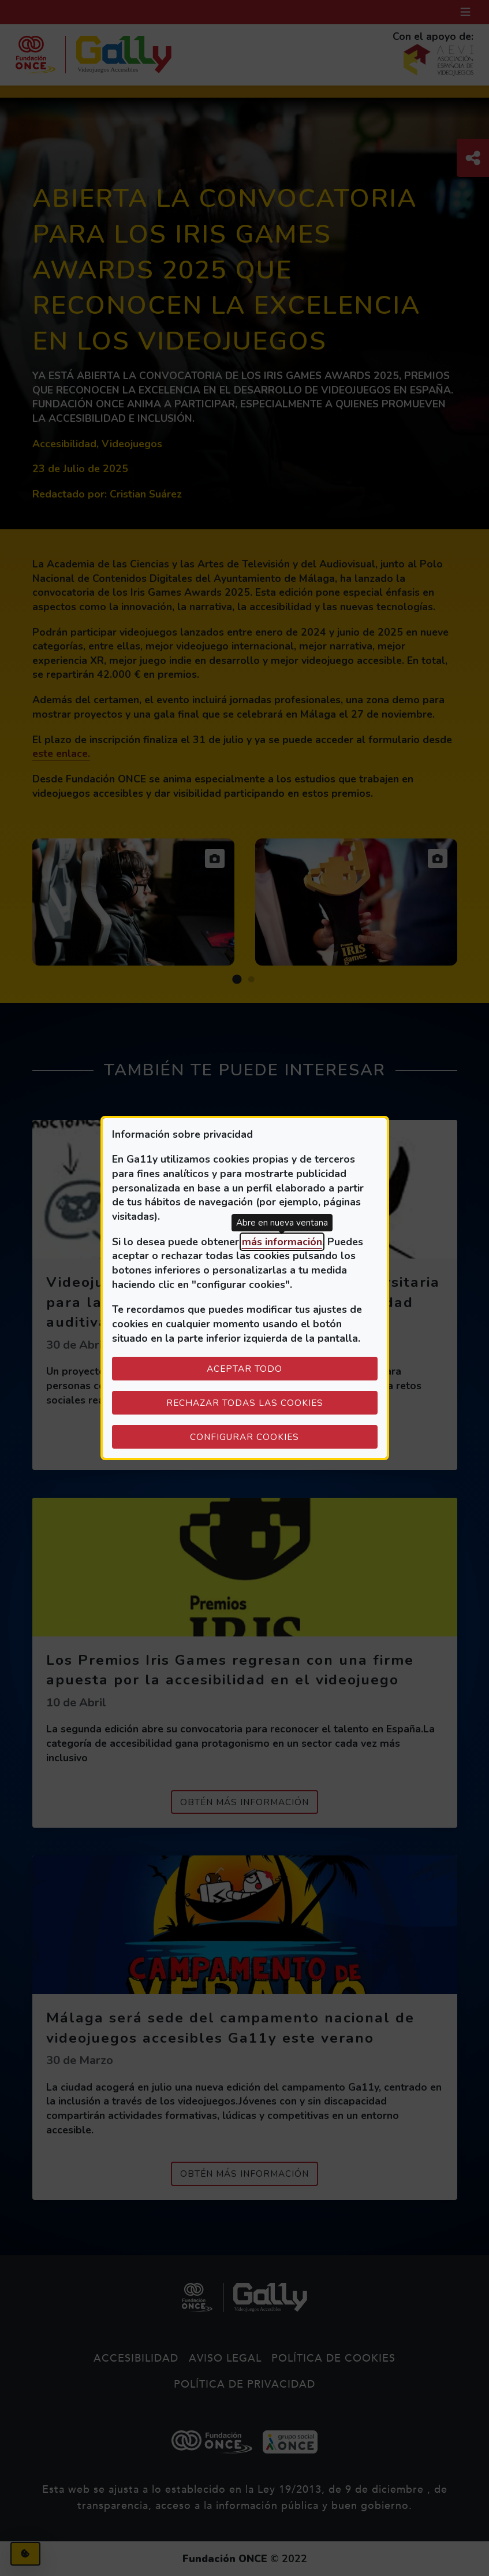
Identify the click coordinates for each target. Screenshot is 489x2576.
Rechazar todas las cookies (244, 1403)
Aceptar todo (244, 1369)
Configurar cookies (284, 1436)
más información (282, 1242)
